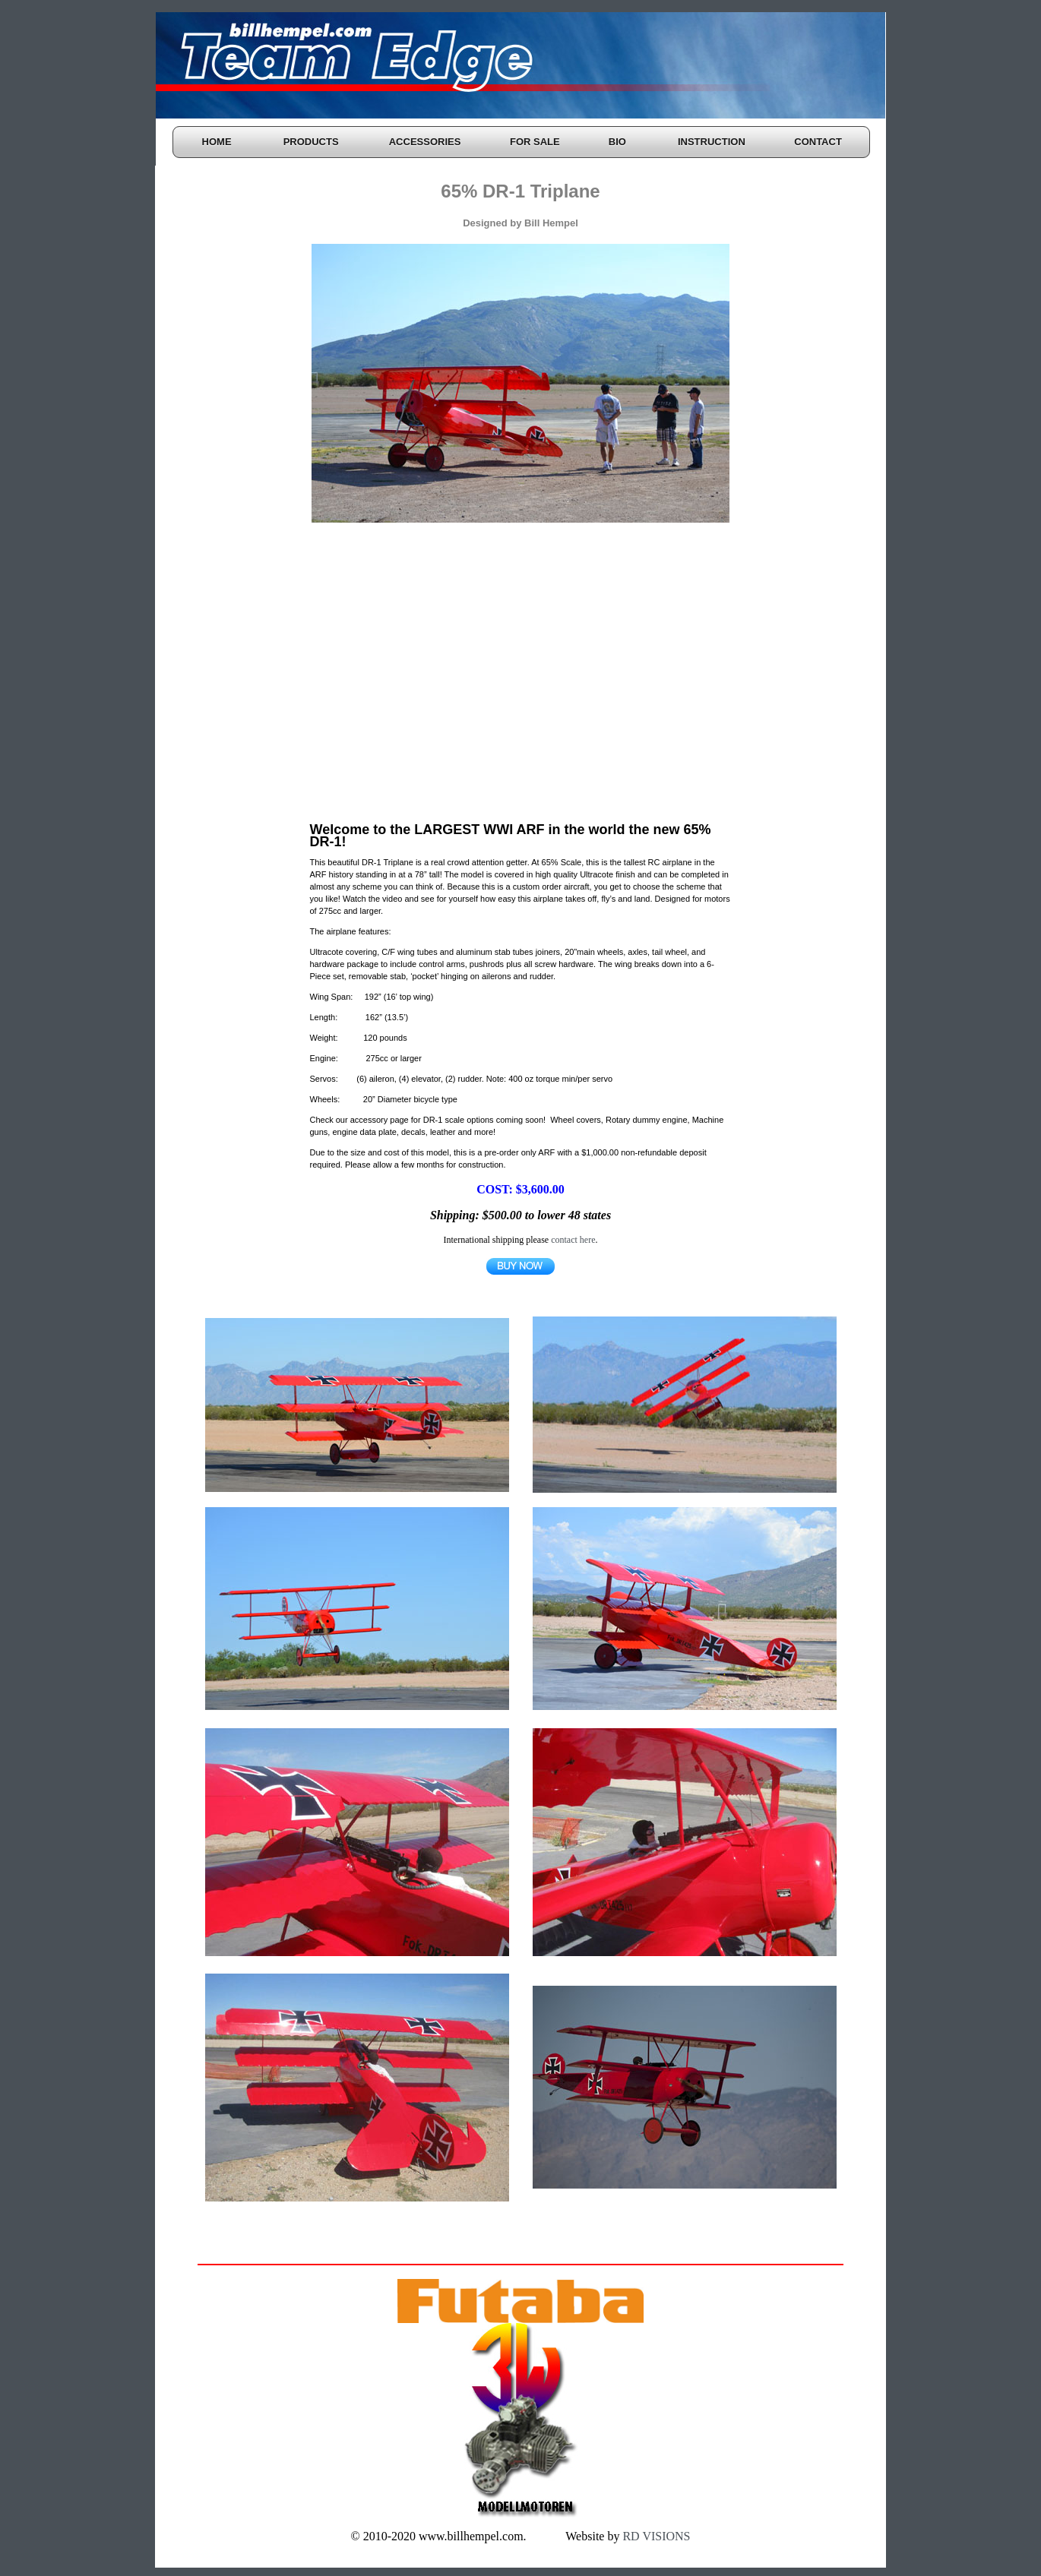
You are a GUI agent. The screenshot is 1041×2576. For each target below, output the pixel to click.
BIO (617, 141)
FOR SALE (535, 141)
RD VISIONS (654, 2536)
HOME (217, 141)
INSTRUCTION (711, 141)
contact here (573, 1239)
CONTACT (818, 141)
